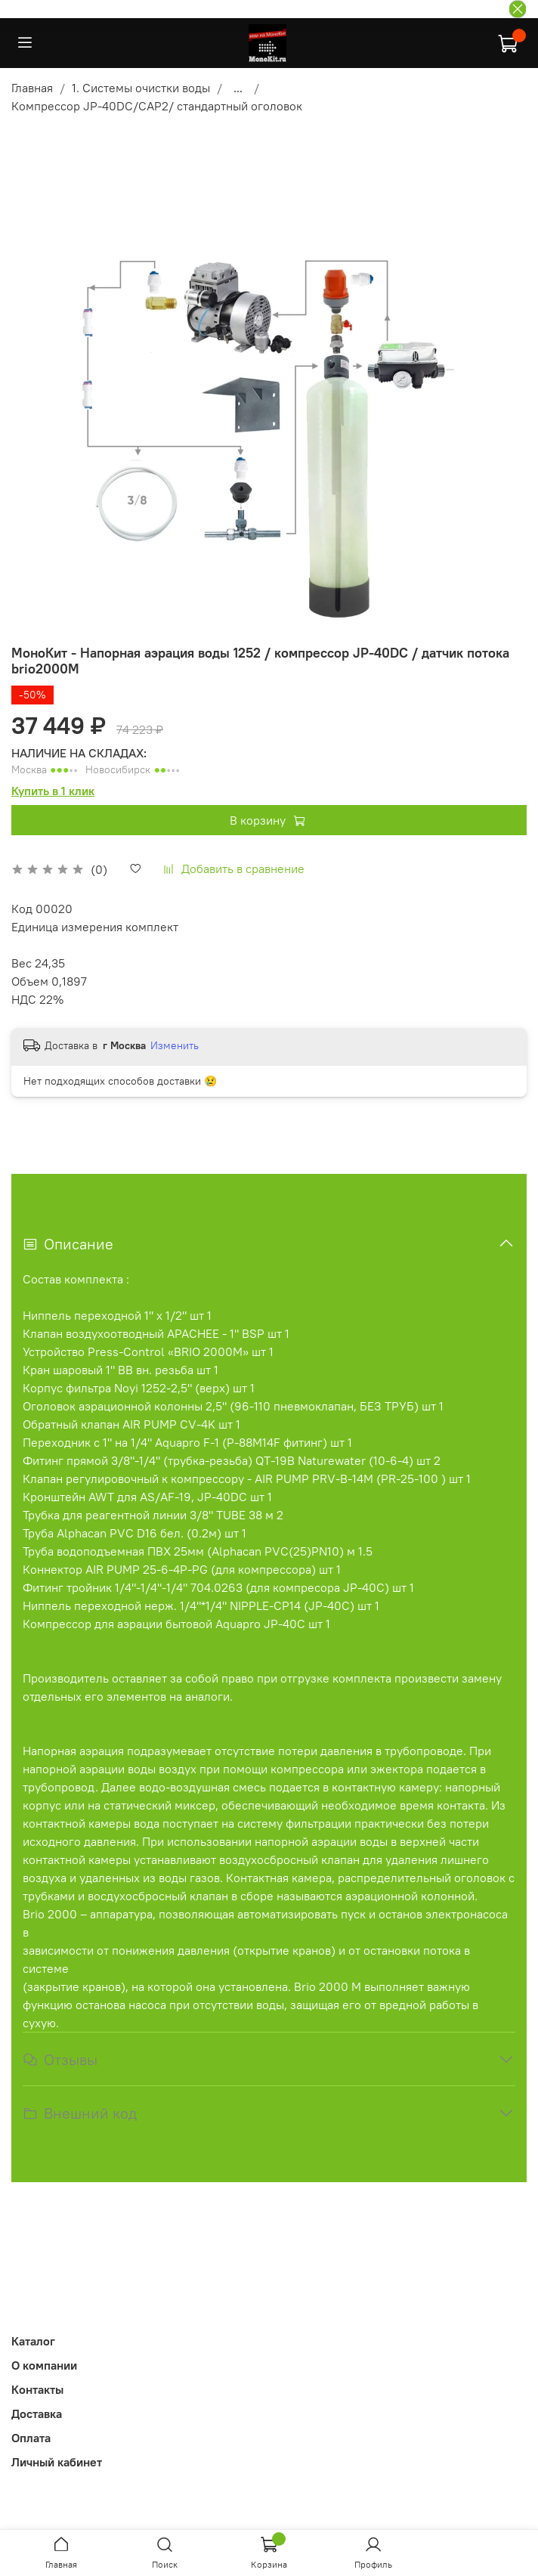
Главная (32, 87)
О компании (44, 2365)
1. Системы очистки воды (141, 87)
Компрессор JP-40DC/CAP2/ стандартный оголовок (156, 105)
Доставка (36, 2413)
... (238, 87)
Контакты (37, 2389)
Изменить (174, 1045)
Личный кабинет (56, 2461)
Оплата (31, 2437)
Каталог (33, 2340)
